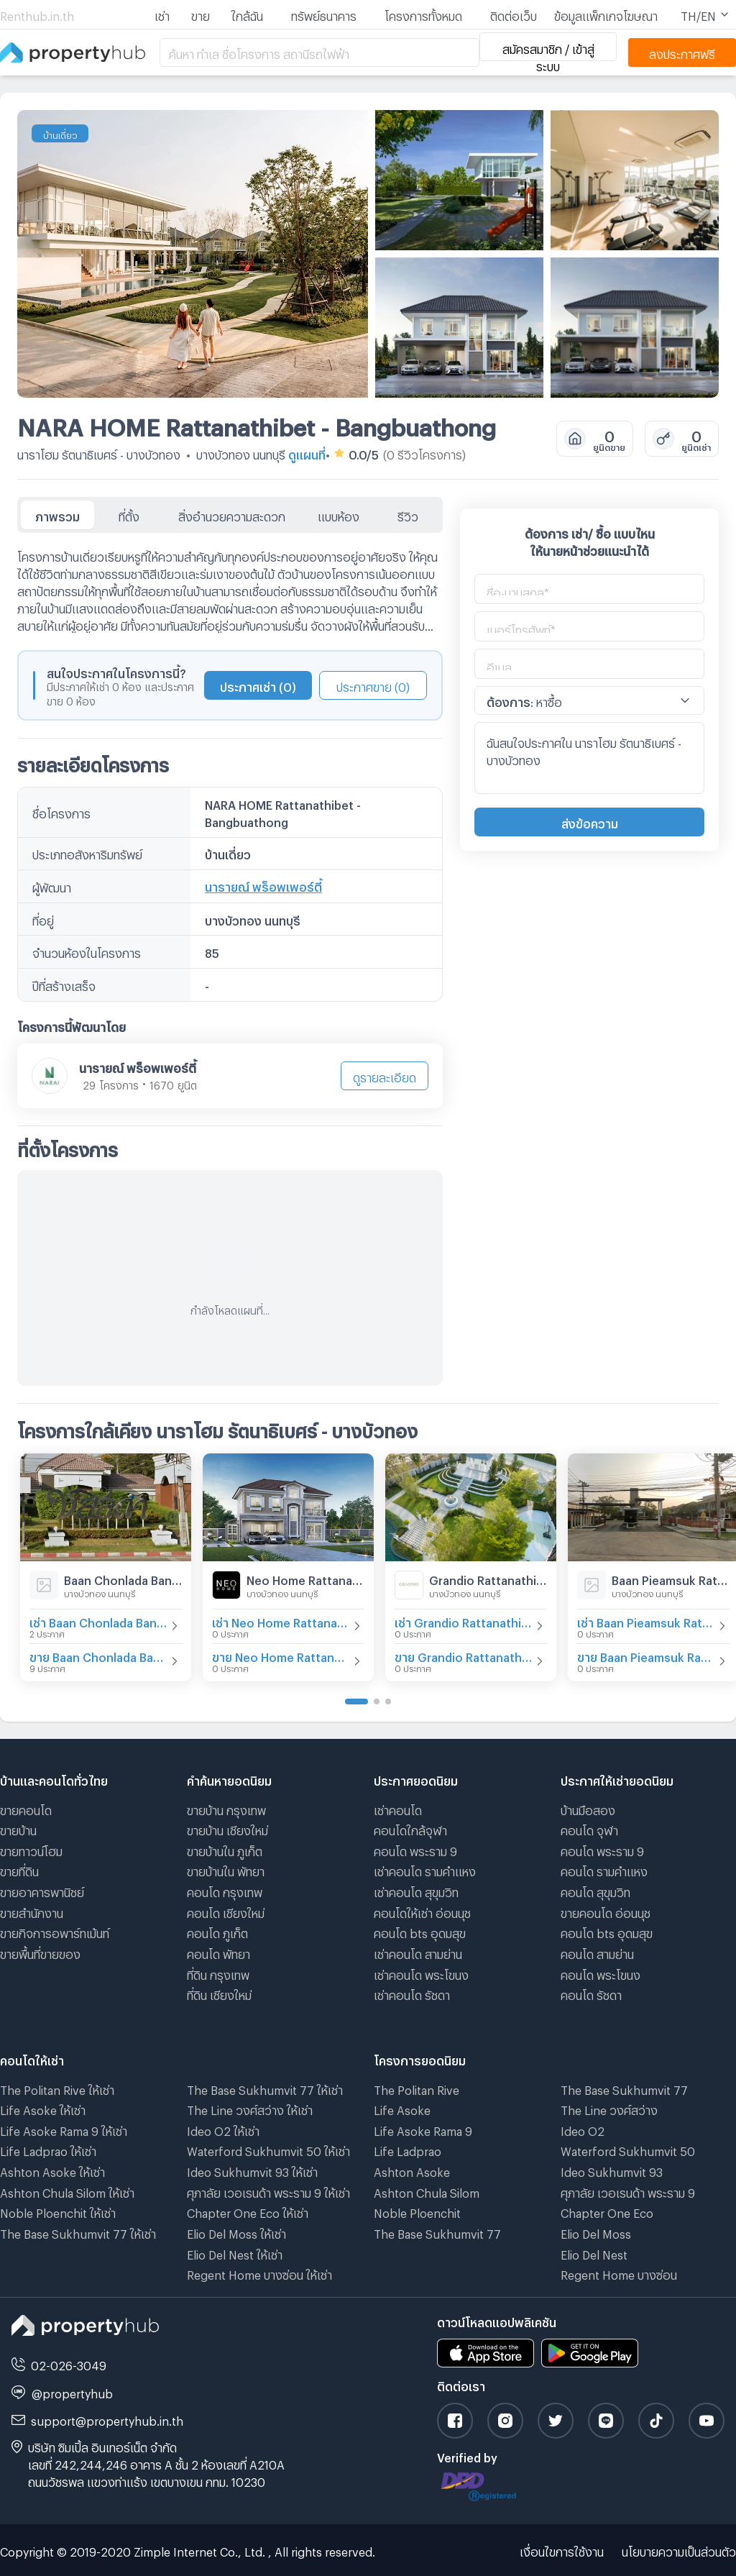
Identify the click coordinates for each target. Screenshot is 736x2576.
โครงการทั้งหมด (423, 14)
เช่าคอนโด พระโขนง (421, 1973)
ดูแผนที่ (307, 452)
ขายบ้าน (18, 1828)
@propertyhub (72, 2391)
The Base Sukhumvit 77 (437, 2232)
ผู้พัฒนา (51, 885)
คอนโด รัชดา (591, 1993)
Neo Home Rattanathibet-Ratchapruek (305, 1578)
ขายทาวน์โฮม (31, 1849)
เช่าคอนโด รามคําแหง (425, 1869)
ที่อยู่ (43, 918)
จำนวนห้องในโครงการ (86, 951)
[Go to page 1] (356, 1701)
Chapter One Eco (607, 2211)
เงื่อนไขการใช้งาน (562, 2549)
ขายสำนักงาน (31, 1911)
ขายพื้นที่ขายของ (40, 1952)
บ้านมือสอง (588, 1808)
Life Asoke (402, 2108)
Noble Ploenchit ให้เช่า (58, 2211)
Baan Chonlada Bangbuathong (123, 1578)
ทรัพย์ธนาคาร (323, 14)
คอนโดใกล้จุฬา (410, 1828)
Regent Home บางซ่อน (619, 2273)
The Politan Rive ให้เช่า (57, 2088)
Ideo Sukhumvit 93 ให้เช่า (252, 2170)
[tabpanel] (230, 959)
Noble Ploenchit (417, 2211)
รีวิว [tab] (407, 514)
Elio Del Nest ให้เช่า (234, 2252)
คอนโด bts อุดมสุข (420, 1931)
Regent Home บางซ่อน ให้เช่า (259, 2273)
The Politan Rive (416, 2088)
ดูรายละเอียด (384, 1075)
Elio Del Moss (596, 2232)
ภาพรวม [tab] (57, 514)
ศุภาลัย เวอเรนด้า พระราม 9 (628, 2191)
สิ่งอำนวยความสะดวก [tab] (231, 514)
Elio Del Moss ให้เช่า (236, 2232)
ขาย (200, 14)
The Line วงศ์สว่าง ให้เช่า (250, 2108)
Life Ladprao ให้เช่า (48, 2149)
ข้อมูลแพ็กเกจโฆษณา (606, 14)
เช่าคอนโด (398, 1808)
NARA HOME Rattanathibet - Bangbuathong (256, 423)
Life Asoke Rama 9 (423, 2129)
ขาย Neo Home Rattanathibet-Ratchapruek (281, 1655)
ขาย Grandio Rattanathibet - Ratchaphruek (464, 1655)
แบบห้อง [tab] (338, 514)
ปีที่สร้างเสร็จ (64, 984)
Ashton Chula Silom (426, 2191)
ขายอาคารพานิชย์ (42, 1890)
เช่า (162, 14)
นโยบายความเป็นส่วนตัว (679, 2549)
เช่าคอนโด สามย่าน (418, 1952)
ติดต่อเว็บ (513, 14)
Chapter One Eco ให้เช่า (247, 2211)
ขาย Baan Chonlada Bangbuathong (98, 1655)
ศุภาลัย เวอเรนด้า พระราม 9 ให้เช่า (268, 2191)
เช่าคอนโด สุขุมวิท (416, 1890)
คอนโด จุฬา (589, 1828)
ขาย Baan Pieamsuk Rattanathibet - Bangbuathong (646, 1655)
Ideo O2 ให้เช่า (223, 2129)
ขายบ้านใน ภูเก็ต (224, 1849)
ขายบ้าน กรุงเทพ (226, 1808)
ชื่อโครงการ (61, 811)
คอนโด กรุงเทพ (224, 1890)
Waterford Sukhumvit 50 (628, 2149)
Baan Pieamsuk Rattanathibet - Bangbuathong (671, 1578)
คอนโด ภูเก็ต (217, 1931)
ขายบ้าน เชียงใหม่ (227, 1828)
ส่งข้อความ (589, 821)
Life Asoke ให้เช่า (43, 2108)
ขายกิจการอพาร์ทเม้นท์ (54, 1931)
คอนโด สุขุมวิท (595, 1890)
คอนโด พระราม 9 (415, 1849)
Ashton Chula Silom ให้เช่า (67, 2191)
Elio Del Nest (594, 2252)
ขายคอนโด (26, 1808)
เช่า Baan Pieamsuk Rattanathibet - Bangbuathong (646, 1620)
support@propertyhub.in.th (107, 2419)
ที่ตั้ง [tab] (129, 514)
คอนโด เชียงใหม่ (225, 1911)
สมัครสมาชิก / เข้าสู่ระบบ (548, 51)
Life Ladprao (407, 2149)
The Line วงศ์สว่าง (609, 2108)
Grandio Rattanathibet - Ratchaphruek (488, 1578)
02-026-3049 (68, 2363)
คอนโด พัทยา (218, 1952)
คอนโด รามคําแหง (604, 1869)
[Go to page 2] (377, 1701)
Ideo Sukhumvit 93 (612, 2170)
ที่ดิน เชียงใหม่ (219, 1993)
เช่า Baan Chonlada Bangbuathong (98, 1620)
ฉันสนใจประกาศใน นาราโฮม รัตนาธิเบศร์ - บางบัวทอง (589, 758)
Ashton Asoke (412, 2170)
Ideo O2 (582, 2129)
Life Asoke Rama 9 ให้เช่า (63, 2129)
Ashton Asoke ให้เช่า (52, 2170)
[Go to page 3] (388, 1701)
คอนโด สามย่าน (597, 1952)
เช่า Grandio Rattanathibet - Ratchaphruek (464, 1620)
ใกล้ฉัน (247, 14)
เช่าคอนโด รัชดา (412, 1993)
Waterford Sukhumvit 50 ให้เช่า (268, 2149)
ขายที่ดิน (19, 1869)
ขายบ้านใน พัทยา (225, 1869)
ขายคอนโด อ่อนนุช (605, 1911)
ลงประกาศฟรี (682, 52)
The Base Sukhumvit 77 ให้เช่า (78, 2232)
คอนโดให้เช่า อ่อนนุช (422, 1911)
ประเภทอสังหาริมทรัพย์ (87, 852)
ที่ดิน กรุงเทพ (218, 1973)
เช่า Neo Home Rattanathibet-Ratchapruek (281, 1620)
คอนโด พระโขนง (600, 1973)
